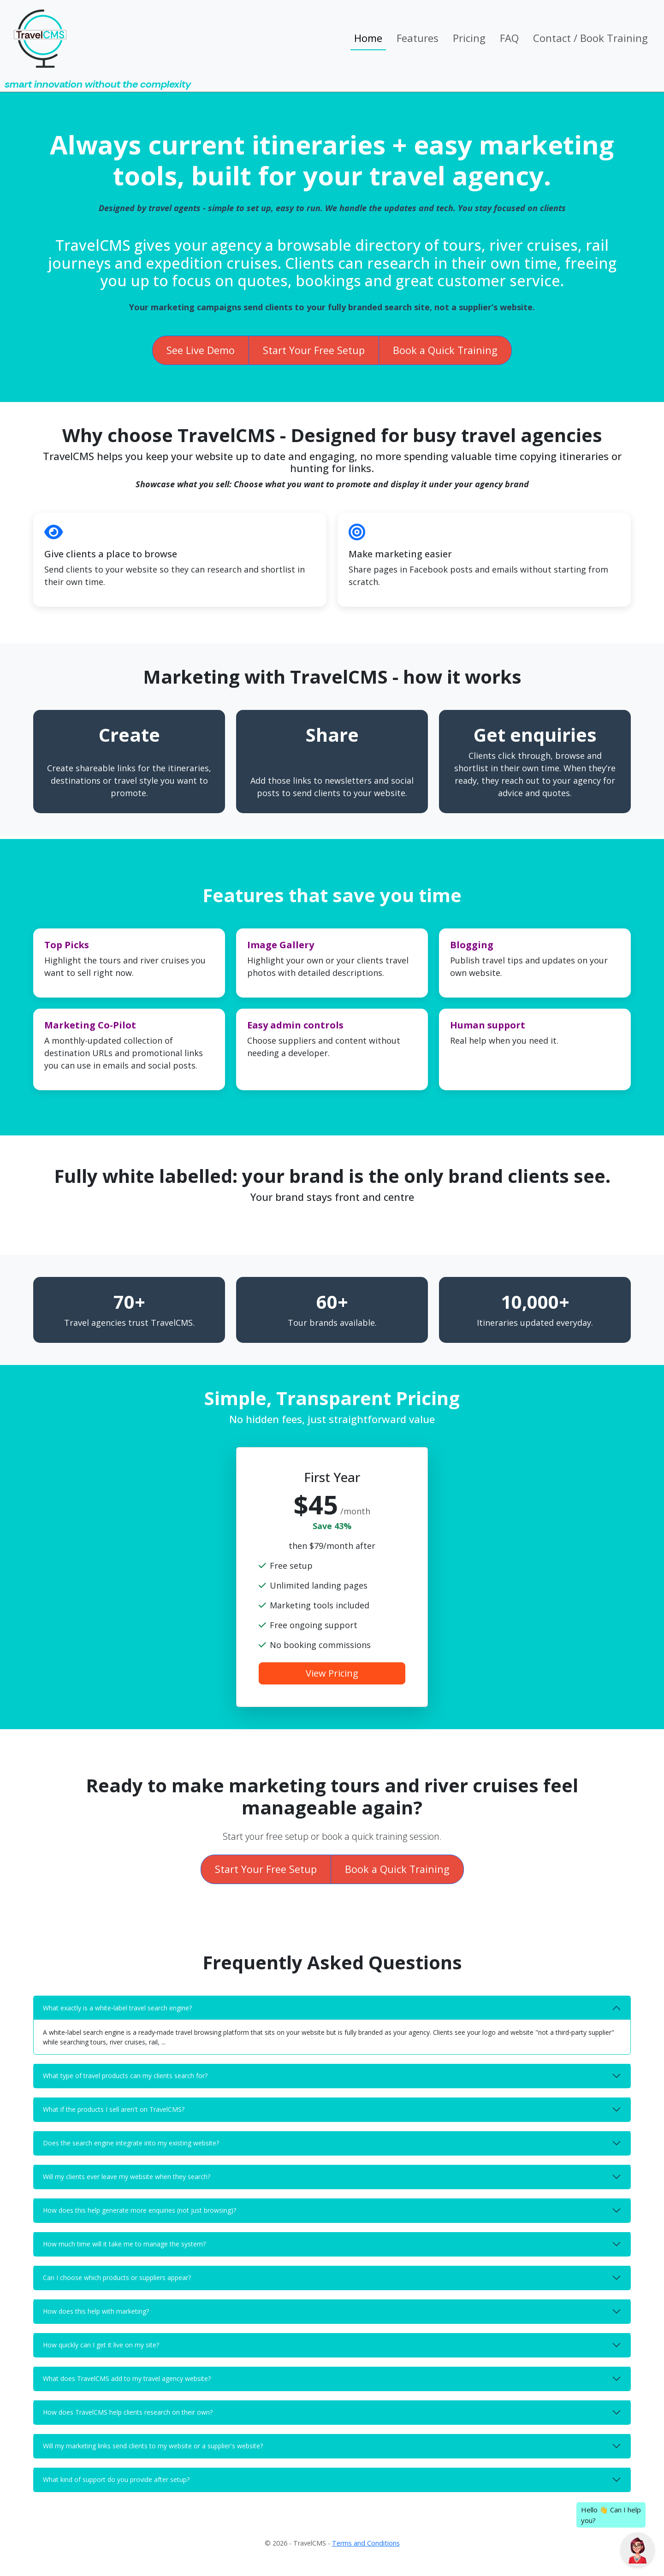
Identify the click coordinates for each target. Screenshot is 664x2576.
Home (368, 38)
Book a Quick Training (445, 350)
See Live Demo (200, 350)
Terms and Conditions (366, 2543)
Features (418, 38)
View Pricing (332, 1673)
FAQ (509, 38)
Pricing (469, 38)
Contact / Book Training (590, 38)
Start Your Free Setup (314, 350)
